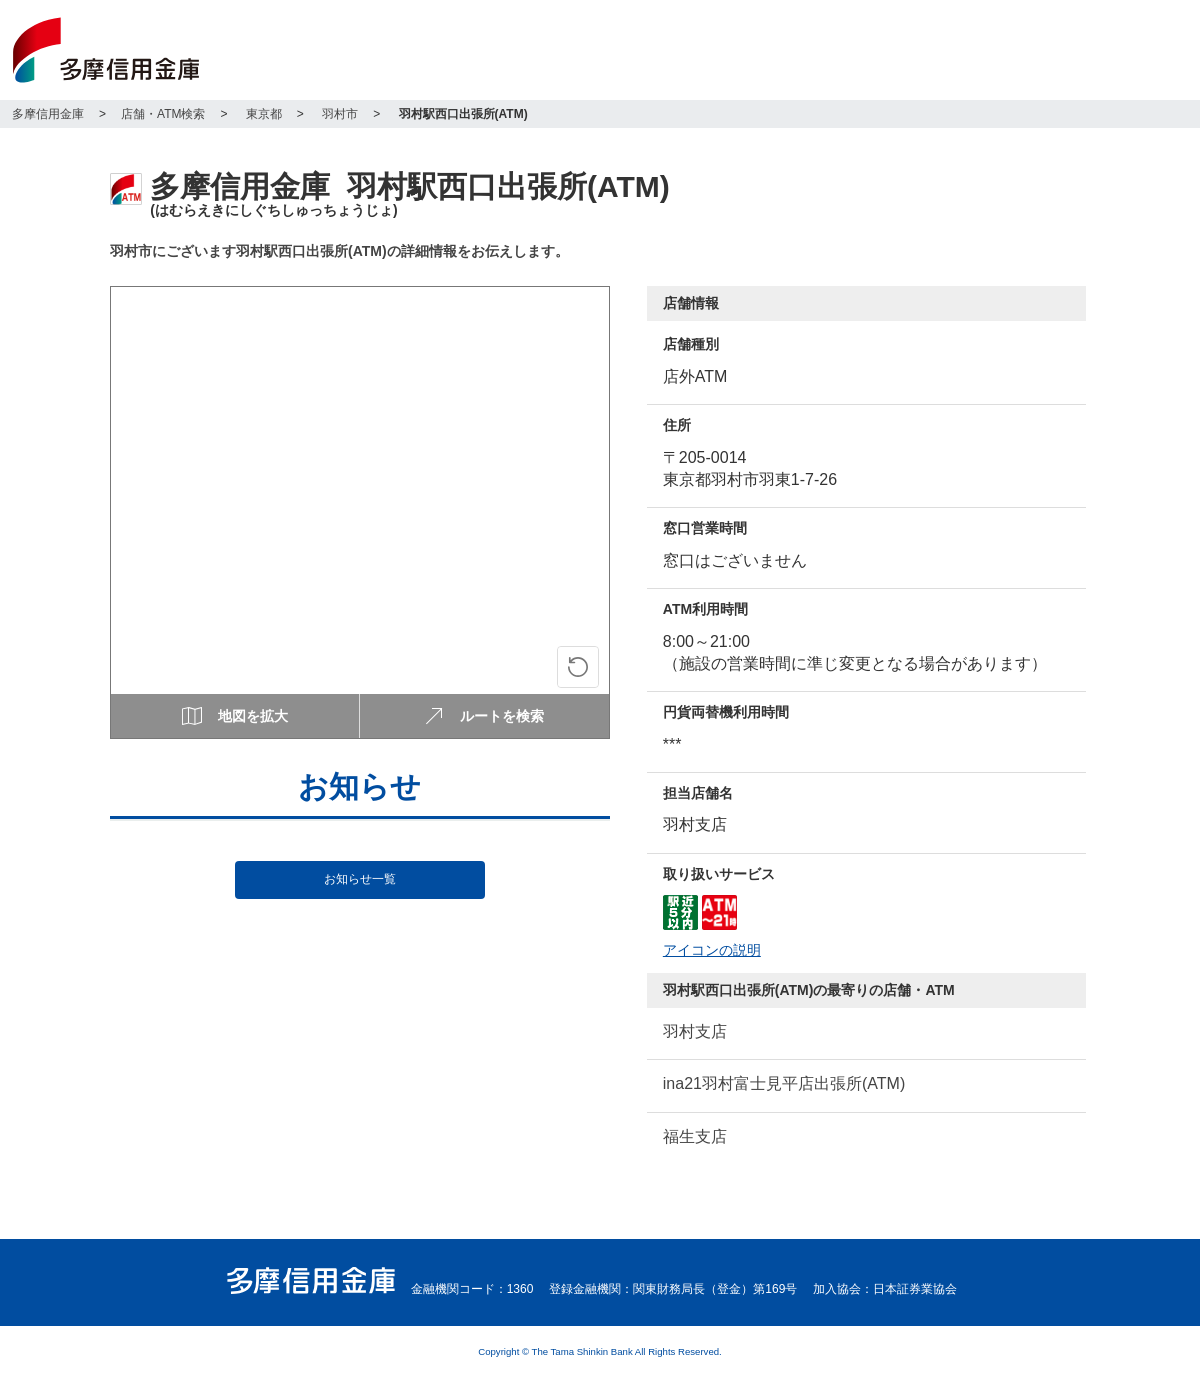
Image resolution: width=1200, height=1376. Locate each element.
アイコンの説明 (712, 950)
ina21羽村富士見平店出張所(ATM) (784, 1083)
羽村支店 (695, 1031)
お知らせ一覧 (360, 879)
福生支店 (695, 1136)
